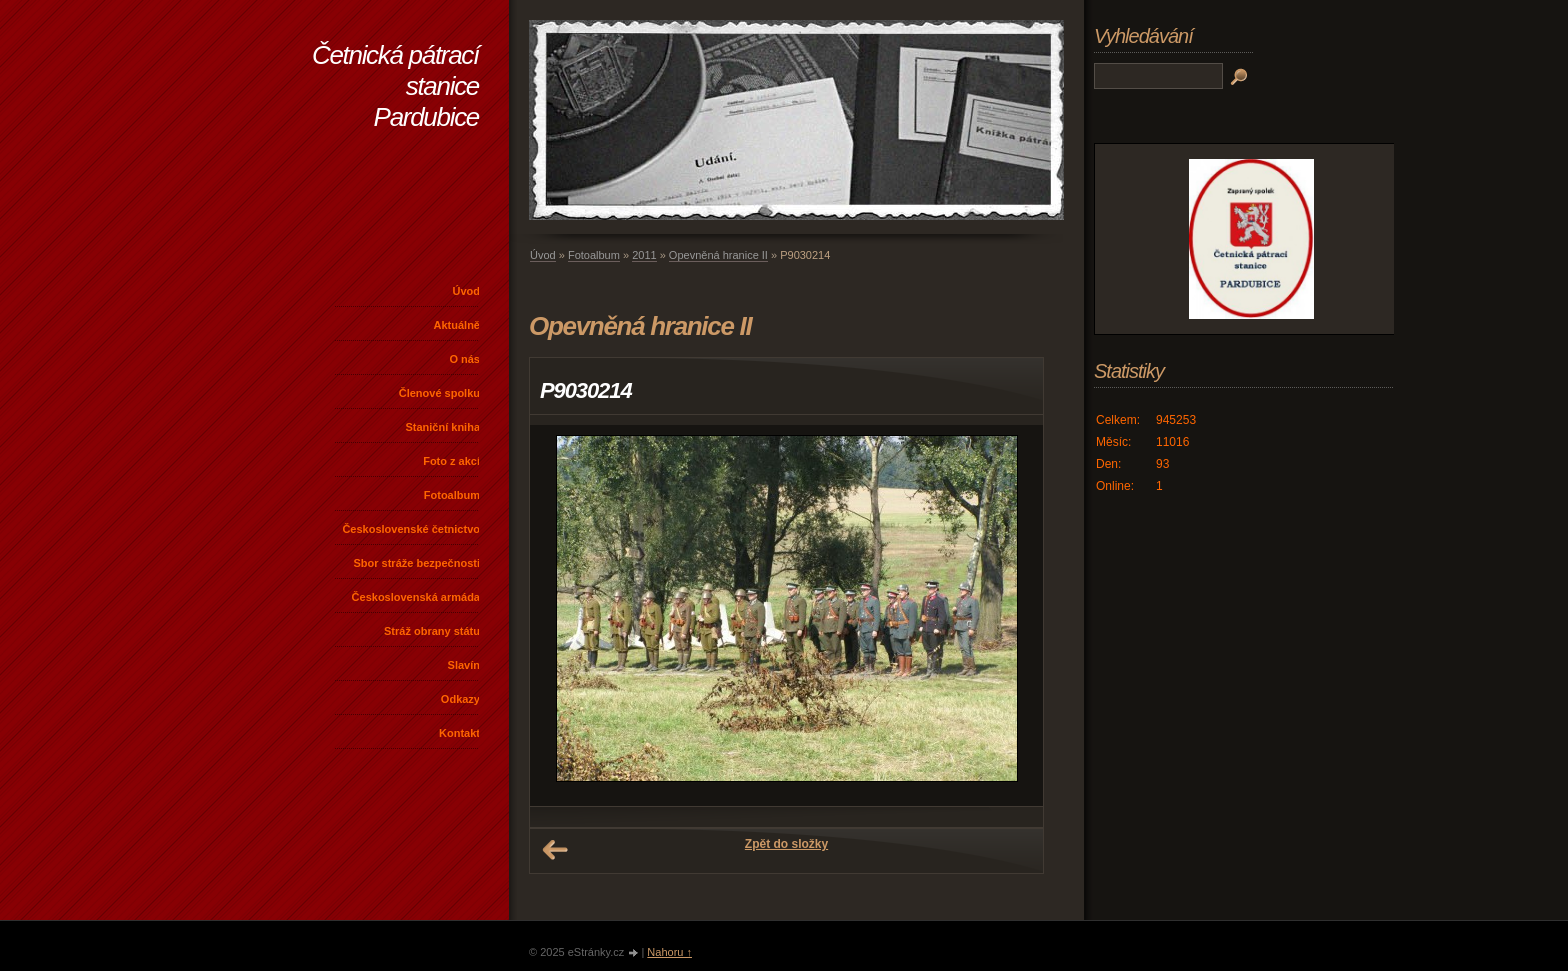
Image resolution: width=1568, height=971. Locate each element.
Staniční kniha (442, 427)
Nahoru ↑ (669, 952)
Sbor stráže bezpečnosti (416, 563)
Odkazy (460, 699)
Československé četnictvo (411, 529)
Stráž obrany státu (432, 631)
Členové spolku (439, 393)
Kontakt (459, 733)
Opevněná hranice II (718, 255)
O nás (464, 359)
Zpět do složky (786, 844)
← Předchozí (555, 850)
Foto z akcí (451, 461)
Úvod (467, 291)
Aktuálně (457, 325)
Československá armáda (416, 597)
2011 (644, 255)
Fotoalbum (452, 495)
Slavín (464, 665)
